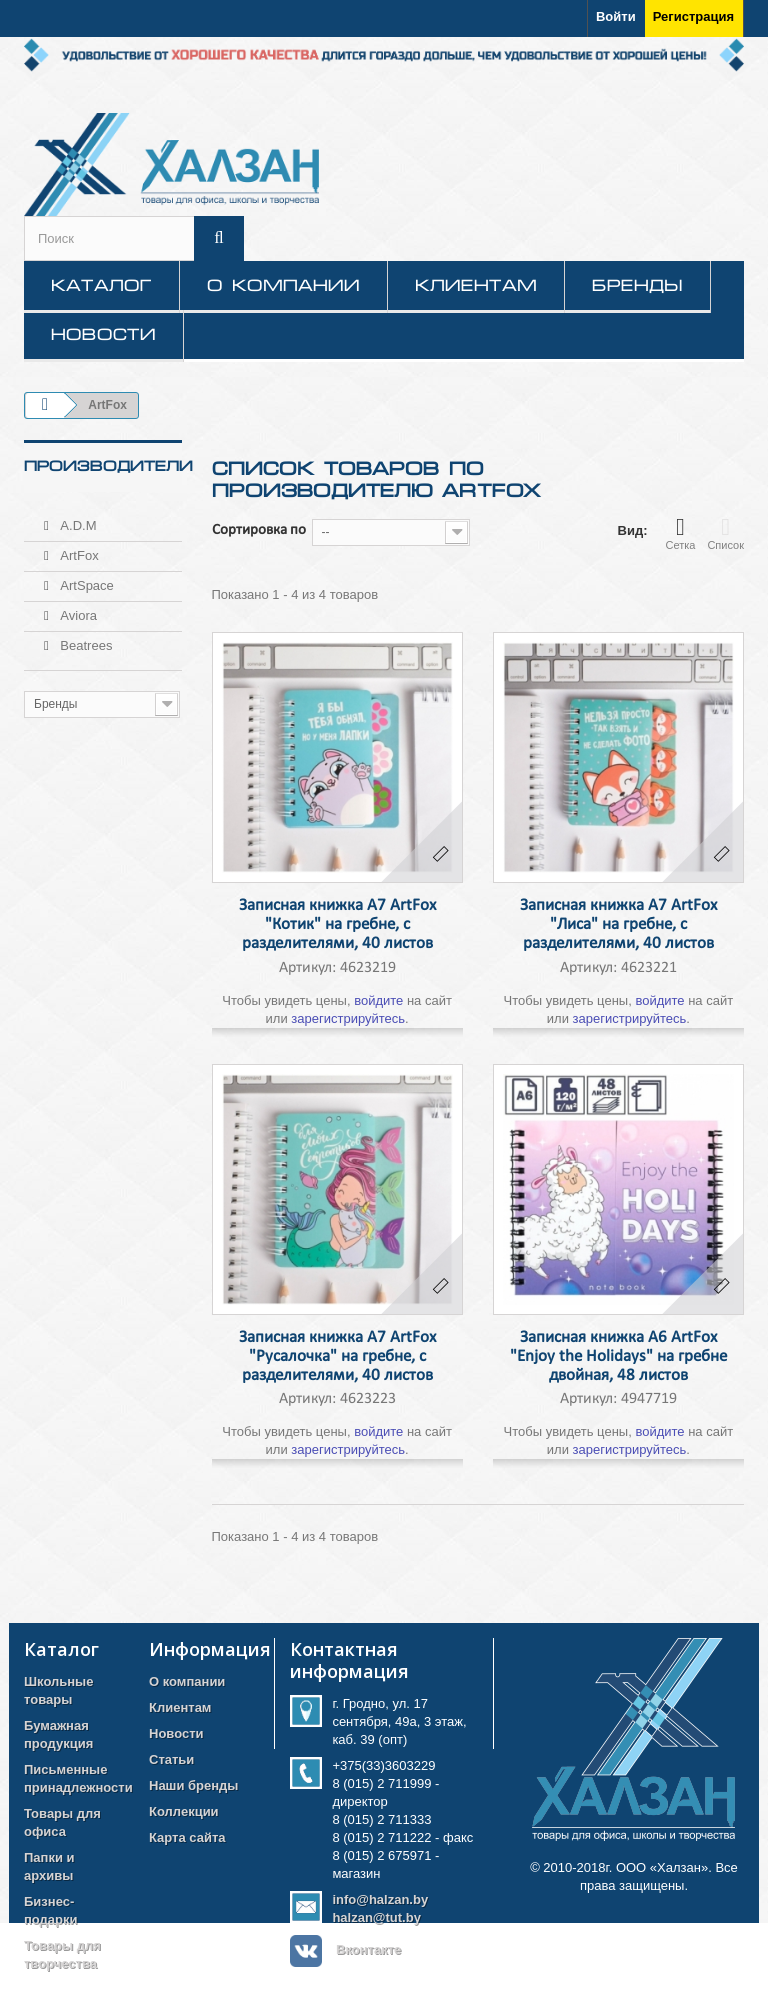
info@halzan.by (380, 1899)
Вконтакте (368, 1950)
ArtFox (78, 547)
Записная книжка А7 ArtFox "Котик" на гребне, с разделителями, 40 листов (337, 924)
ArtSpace (85, 577)
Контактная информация (349, 1660)
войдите (378, 1000)
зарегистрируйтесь (348, 1018)
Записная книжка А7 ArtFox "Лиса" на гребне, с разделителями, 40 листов (618, 924)
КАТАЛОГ (101, 285)
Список (725, 533)
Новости (103, 334)
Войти (616, 16)
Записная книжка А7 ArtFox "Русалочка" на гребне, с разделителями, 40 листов (337, 1356)
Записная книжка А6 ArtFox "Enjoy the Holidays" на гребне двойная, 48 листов (618, 1356)
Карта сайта (187, 1837)
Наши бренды (193, 1785)
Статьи (171, 1759)
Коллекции (184, 1811)
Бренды (637, 285)
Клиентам (476, 285)
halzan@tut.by (376, 1917)
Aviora (77, 607)
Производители (108, 466)
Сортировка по (259, 530)
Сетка (680, 533)
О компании (283, 285)
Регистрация (693, 16)
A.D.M (77, 517)
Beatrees (85, 637)
